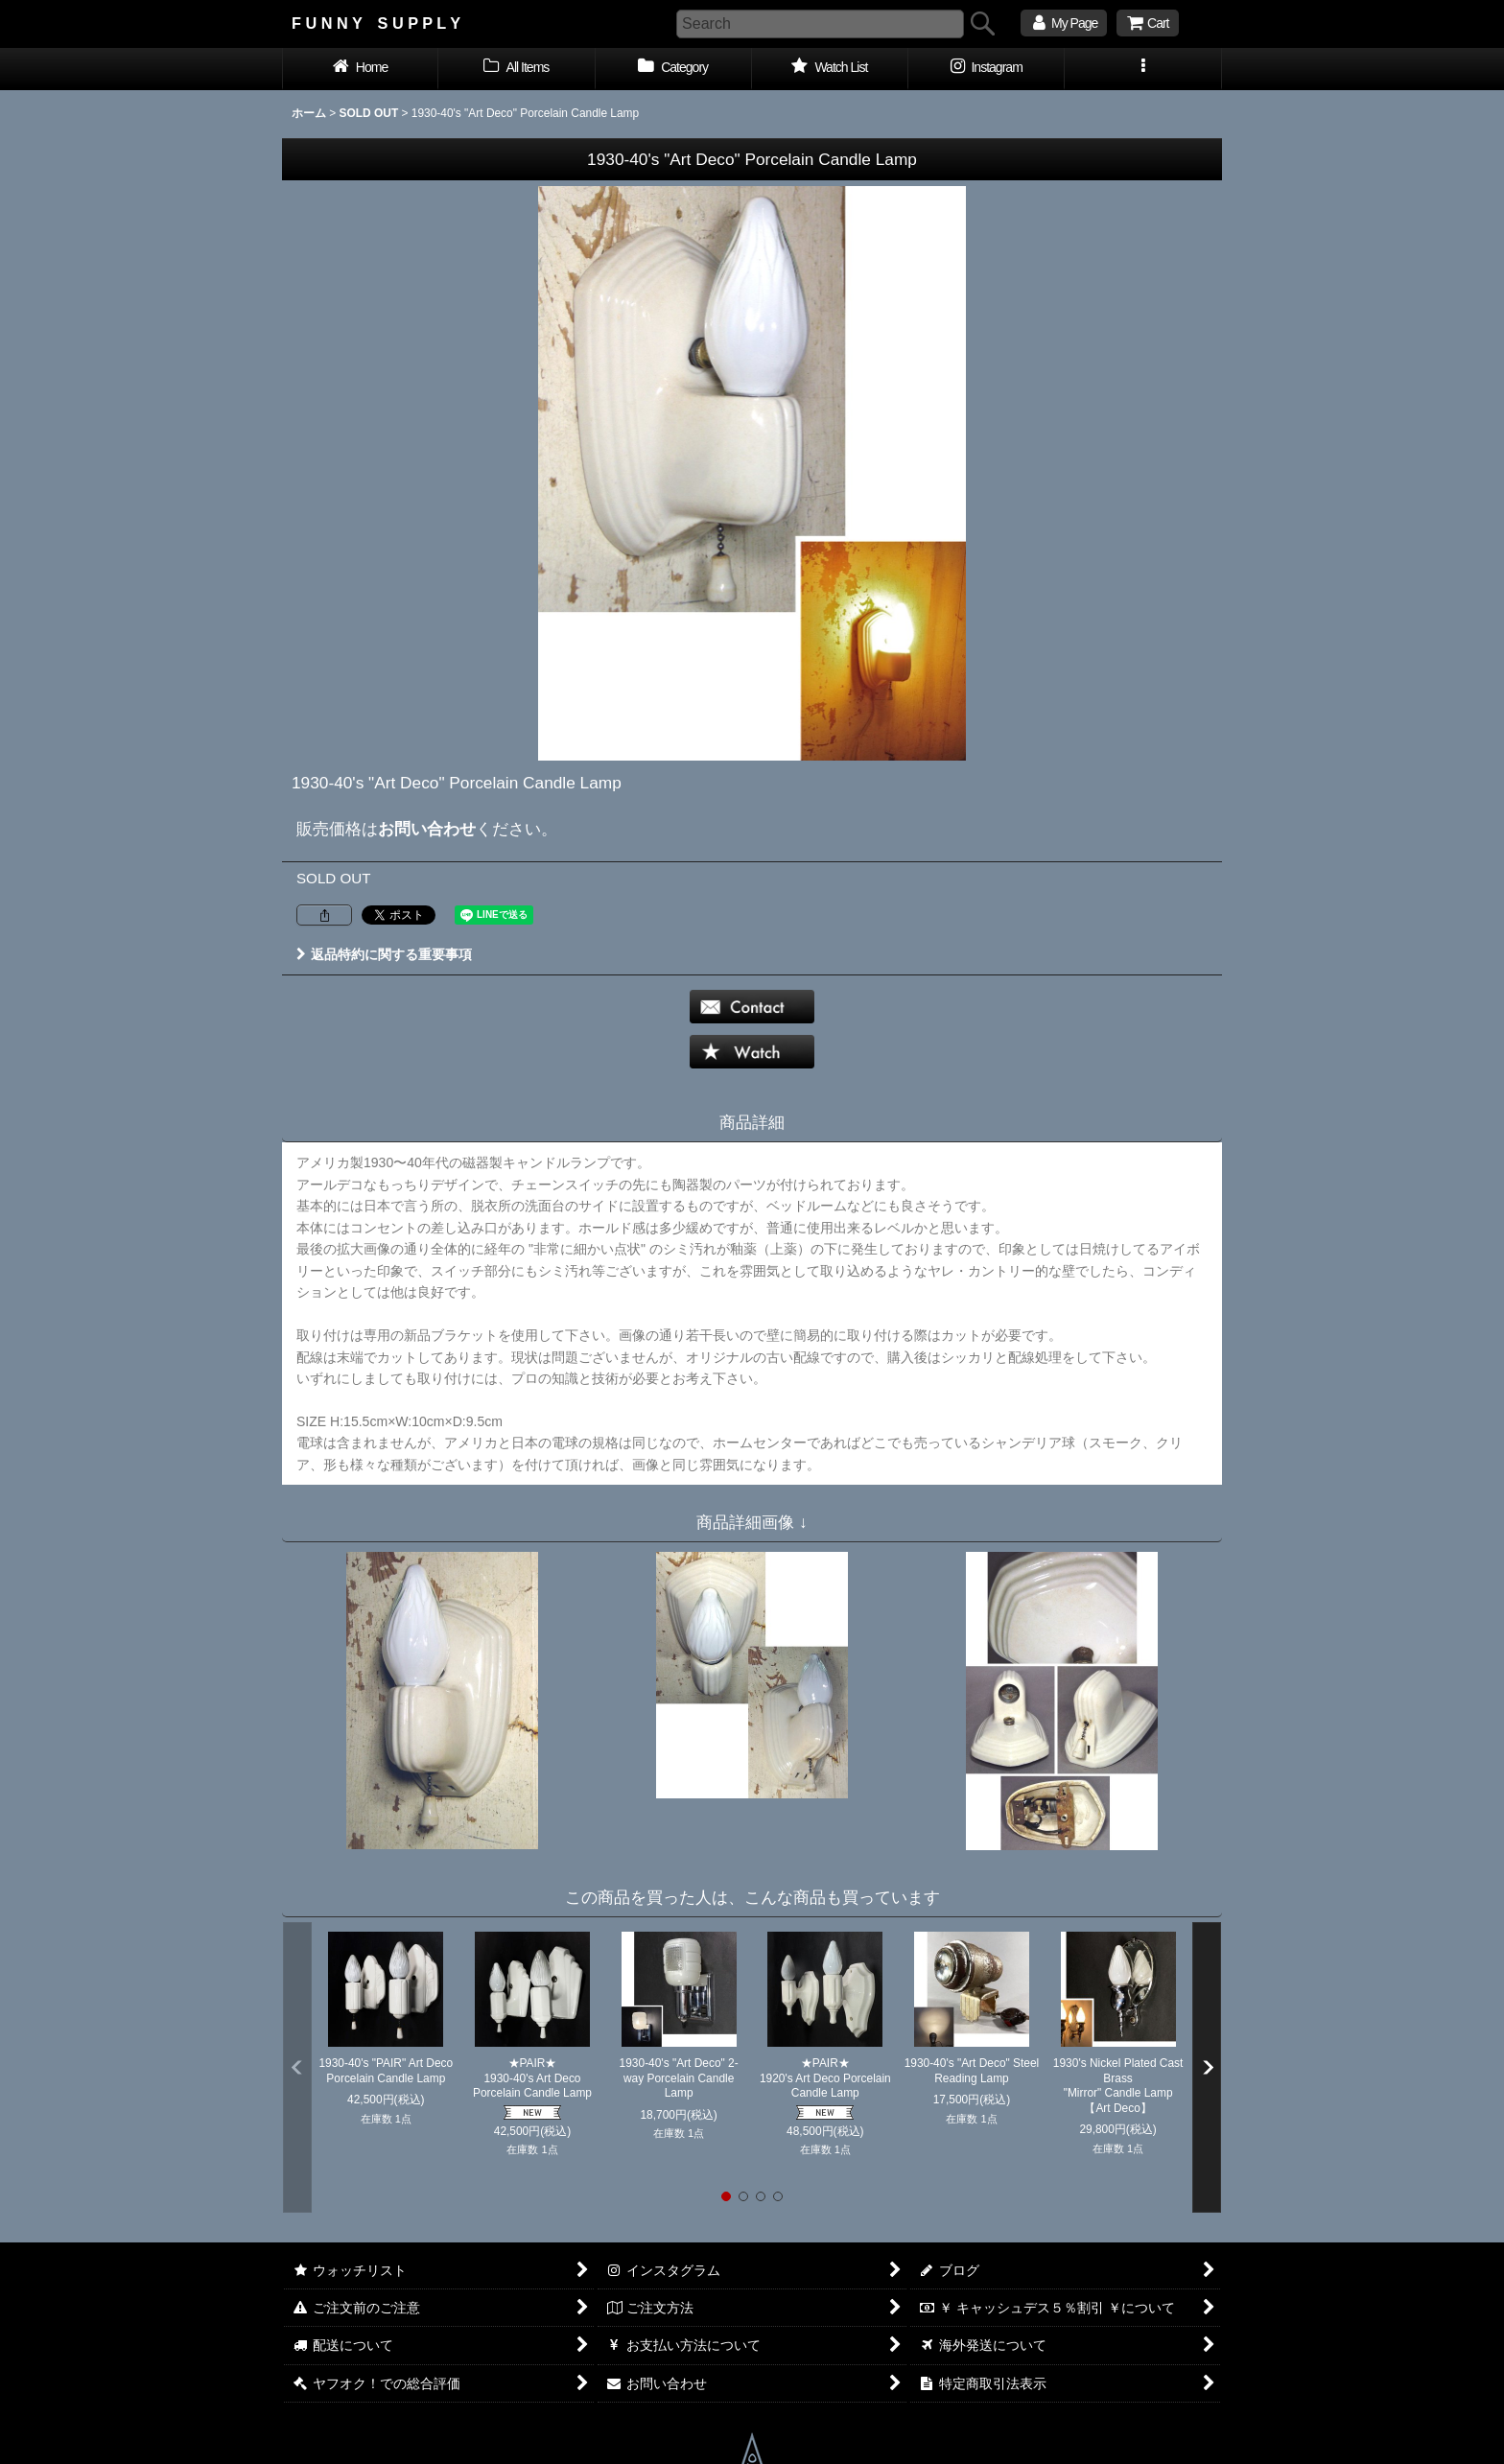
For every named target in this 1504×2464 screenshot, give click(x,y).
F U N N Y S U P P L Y (376, 23)
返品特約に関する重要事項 (384, 954)
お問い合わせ (427, 828)
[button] (1143, 69)
